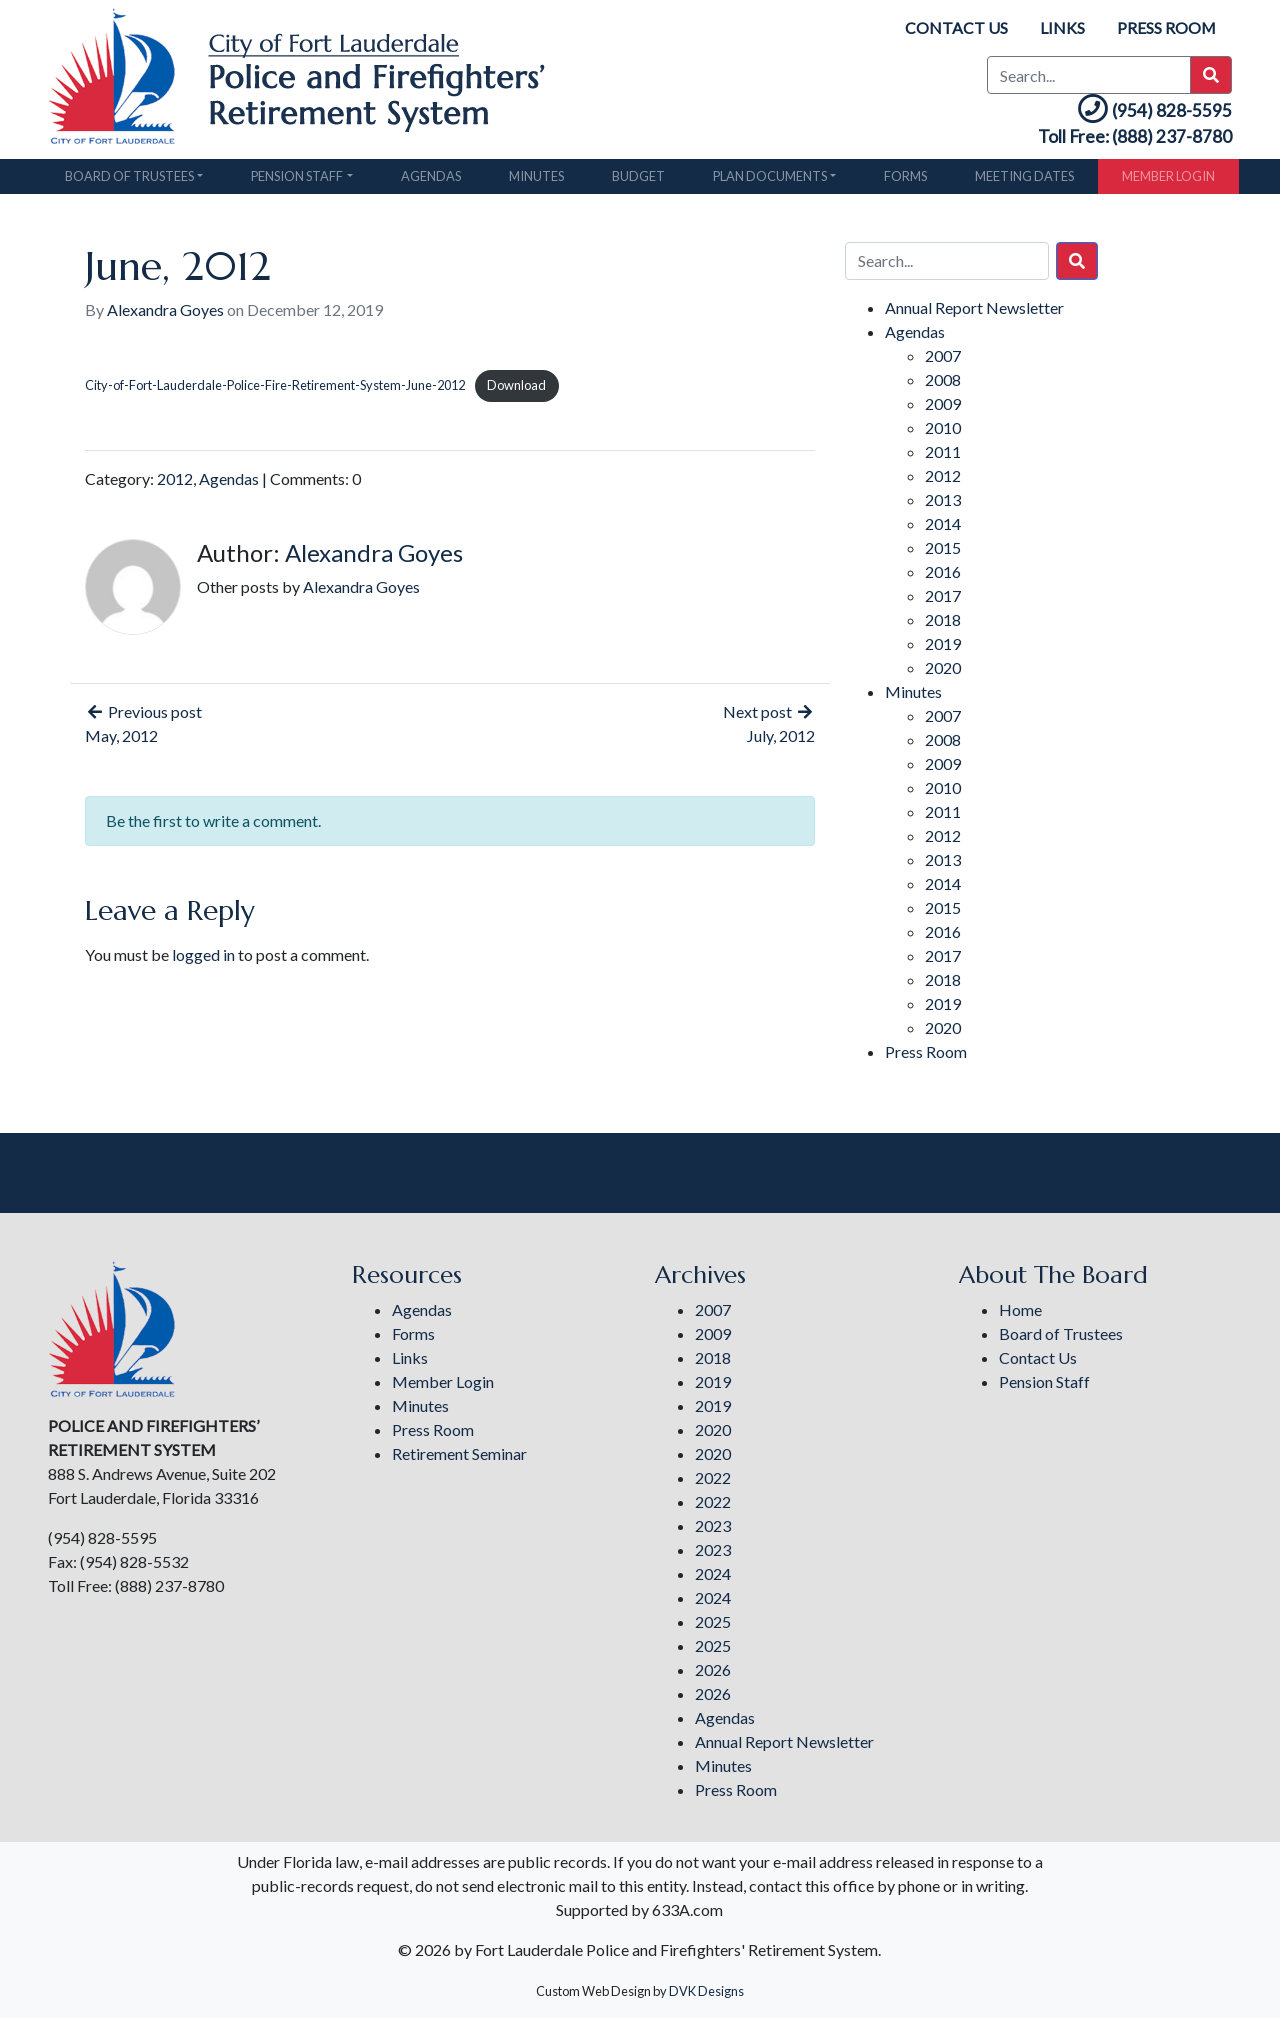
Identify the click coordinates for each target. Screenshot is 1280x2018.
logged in (203, 960)
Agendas (431, 181)
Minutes (536, 181)
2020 (943, 673)
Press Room (1166, 27)
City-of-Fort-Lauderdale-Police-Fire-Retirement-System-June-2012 (275, 391)
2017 (943, 601)
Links (1061, 27)
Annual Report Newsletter (974, 313)
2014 (943, 529)
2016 (943, 577)
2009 (943, 409)
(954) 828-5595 (1144, 112)
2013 (943, 505)
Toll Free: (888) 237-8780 (1123, 141)
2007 (943, 361)
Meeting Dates (1024, 181)
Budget (638, 181)
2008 (943, 385)
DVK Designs (706, 1991)
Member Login (1168, 181)
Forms (905, 181)
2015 (943, 553)
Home (1020, 1309)
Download (516, 391)
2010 (943, 433)
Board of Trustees (129, 181)
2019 (943, 649)
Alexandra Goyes (165, 315)
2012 (175, 484)
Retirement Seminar (459, 1453)
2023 (713, 1525)
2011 (943, 457)
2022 (713, 1477)
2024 (713, 1573)
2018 (943, 625)
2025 (713, 1621)
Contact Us (955, 27)
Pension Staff (297, 181)
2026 (713, 1669)
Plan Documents (770, 181)
